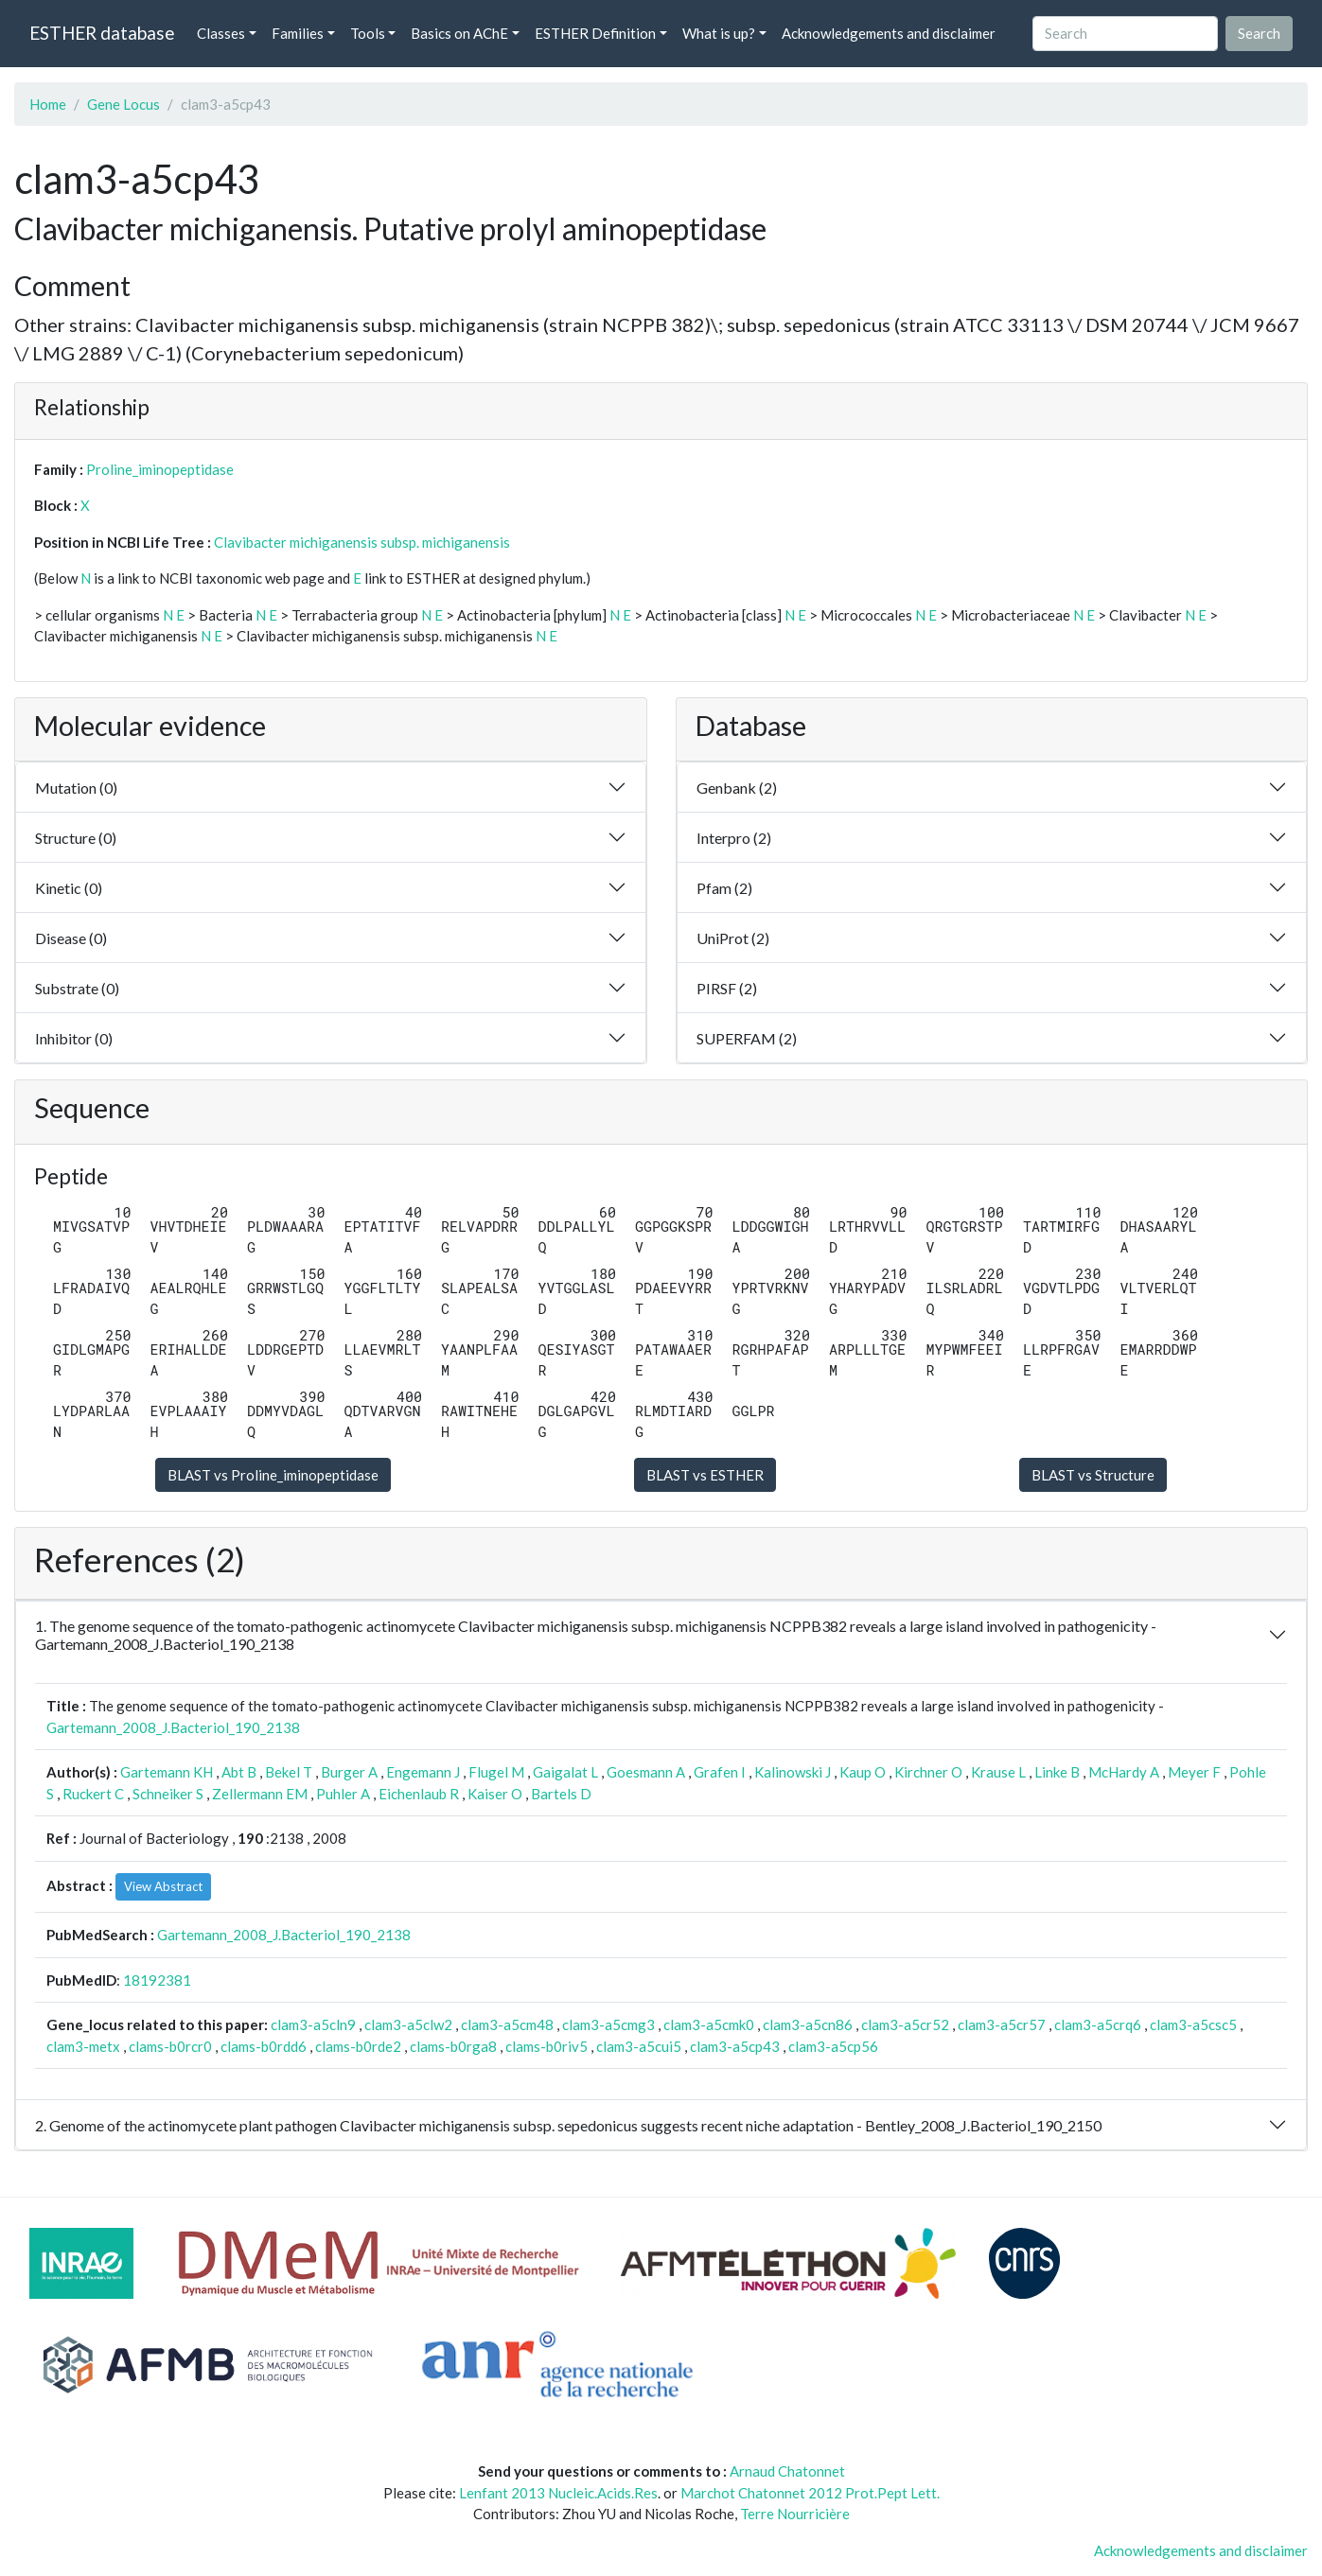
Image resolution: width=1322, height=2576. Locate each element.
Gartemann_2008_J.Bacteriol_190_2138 (173, 1727)
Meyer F (1194, 1771)
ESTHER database (101, 33)
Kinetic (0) (68, 888)
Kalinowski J (792, 1771)
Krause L (998, 1771)
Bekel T (288, 1771)
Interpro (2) (733, 838)
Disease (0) (71, 938)
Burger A (349, 1771)
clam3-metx (83, 2046)
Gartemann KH (166, 1771)
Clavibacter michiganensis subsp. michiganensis (362, 542)
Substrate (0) (77, 988)
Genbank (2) (736, 788)
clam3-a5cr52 (905, 2024)
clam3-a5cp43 (735, 2046)
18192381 (157, 1980)
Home (47, 104)
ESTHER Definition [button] (595, 33)
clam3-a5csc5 (1193, 2024)
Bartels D (561, 1793)
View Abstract (163, 1886)
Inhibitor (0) (74, 1038)
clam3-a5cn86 (808, 2024)
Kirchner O (928, 1771)
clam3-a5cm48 (507, 2024)
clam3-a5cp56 (833, 2046)
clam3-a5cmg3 (608, 2024)
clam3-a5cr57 (1002, 2024)
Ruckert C (93, 1793)
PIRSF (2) (726, 988)
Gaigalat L (565, 1771)
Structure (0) (75, 838)
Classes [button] (221, 33)
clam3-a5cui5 (638, 2046)
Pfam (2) (724, 888)
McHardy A (1123, 1771)
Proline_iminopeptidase (160, 469)
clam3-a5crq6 (1097, 2024)
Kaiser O (494, 1793)
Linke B (1057, 1771)
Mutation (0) (76, 788)
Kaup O (862, 1771)
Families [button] (298, 33)
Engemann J (423, 1771)
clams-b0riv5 (546, 2046)
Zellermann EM (260, 1793)
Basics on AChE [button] (459, 33)
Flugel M (496, 1771)
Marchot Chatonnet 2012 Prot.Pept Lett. (810, 2492)
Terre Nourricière (795, 2513)
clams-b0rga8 (453, 2046)
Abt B (238, 1771)
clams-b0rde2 (358, 2046)
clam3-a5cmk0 (708, 2024)
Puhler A (343, 1793)
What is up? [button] (718, 33)
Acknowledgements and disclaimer (889, 33)
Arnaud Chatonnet (787, 2471)
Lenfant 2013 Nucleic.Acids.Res (558, 2492)
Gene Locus (123, 104)
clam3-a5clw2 (408, 2024)
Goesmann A (646, 1771)
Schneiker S (167, 1793)
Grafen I (720, 1771)
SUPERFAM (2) (746, 1038)
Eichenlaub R (419, 1793)
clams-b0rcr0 (170, 2046)
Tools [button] (367, 33)
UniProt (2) (732, 938)
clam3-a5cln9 (313, 2024)
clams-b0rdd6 (263, 2046)
